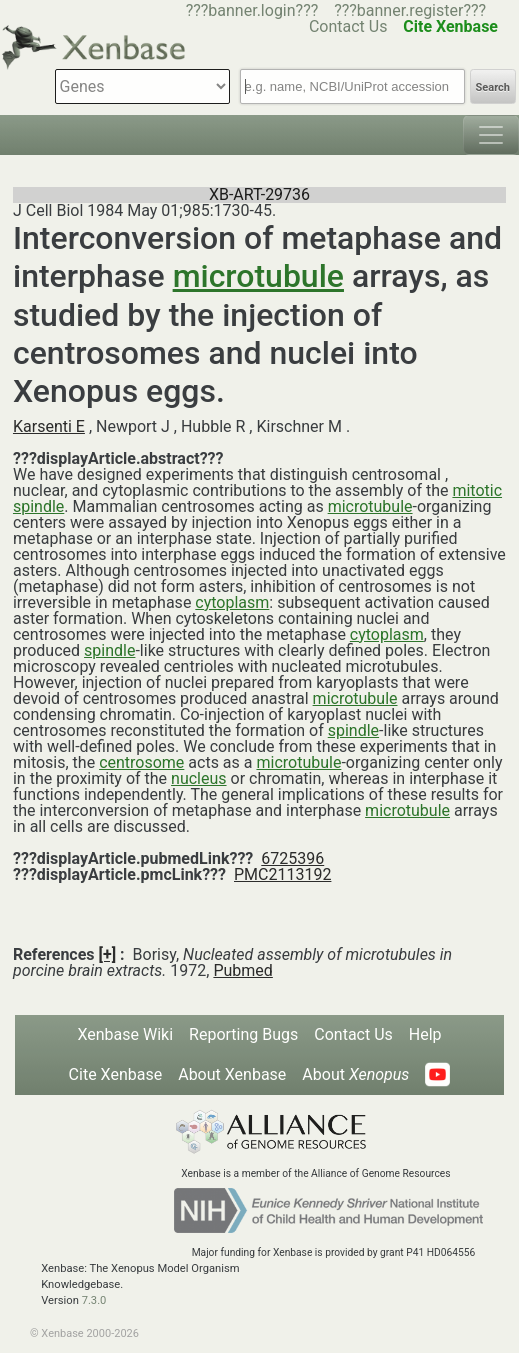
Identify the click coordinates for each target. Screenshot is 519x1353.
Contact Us (353, 1034)
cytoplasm (232, 602)
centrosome (141, 762)
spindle (109, 650)
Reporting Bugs (243, 1034)
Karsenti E (49, 426)
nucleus (198, 778)
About (355, 1074)
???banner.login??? (252, 10)
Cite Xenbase (116, 1074)
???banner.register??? (410, 10)
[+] (108, 954)
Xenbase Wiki (125, 1034)
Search (493, 87)
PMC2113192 (282, 874)
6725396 (292, 858)
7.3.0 (94, 1300)
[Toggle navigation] (491, 135)
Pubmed (242, 970)
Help (425, 1034)
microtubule (258, 276)
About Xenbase (232, 1074)
